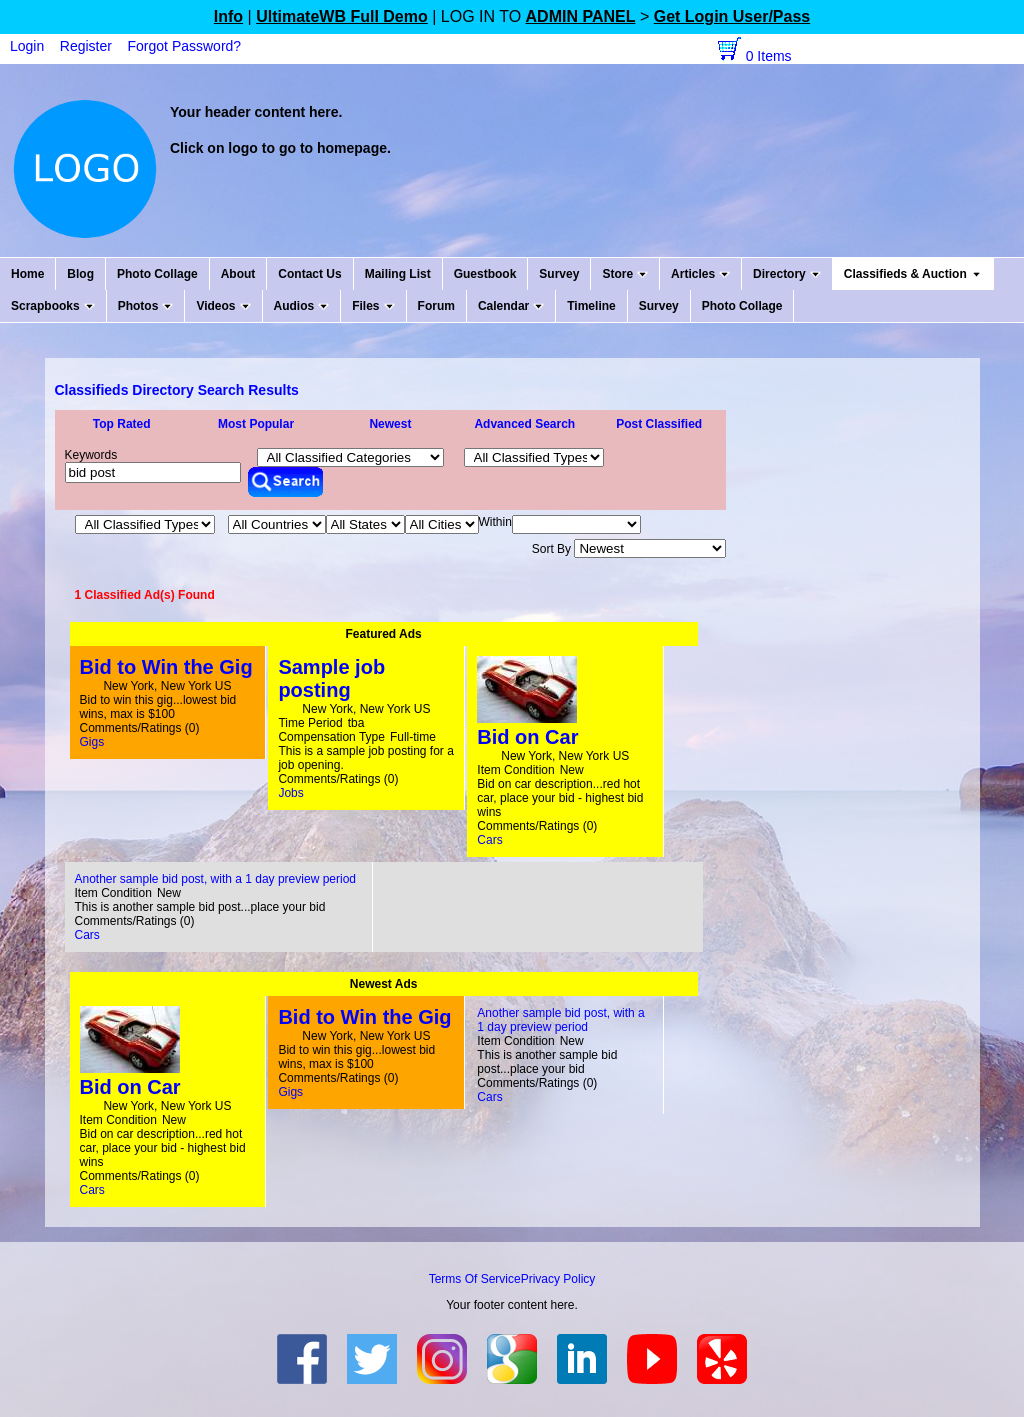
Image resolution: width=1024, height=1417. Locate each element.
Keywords (91, 455)
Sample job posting (331, 678)
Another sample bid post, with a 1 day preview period (216, 879)
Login (27, 46)
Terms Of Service (475, 1279)
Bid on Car (527, 737)
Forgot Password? (185, 46)
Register (86, 46)
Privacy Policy (558, 1279)
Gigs (92, 742)
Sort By (629, 549)
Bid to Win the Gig (166, 667)
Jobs (290, 793)
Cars (489, 840)
